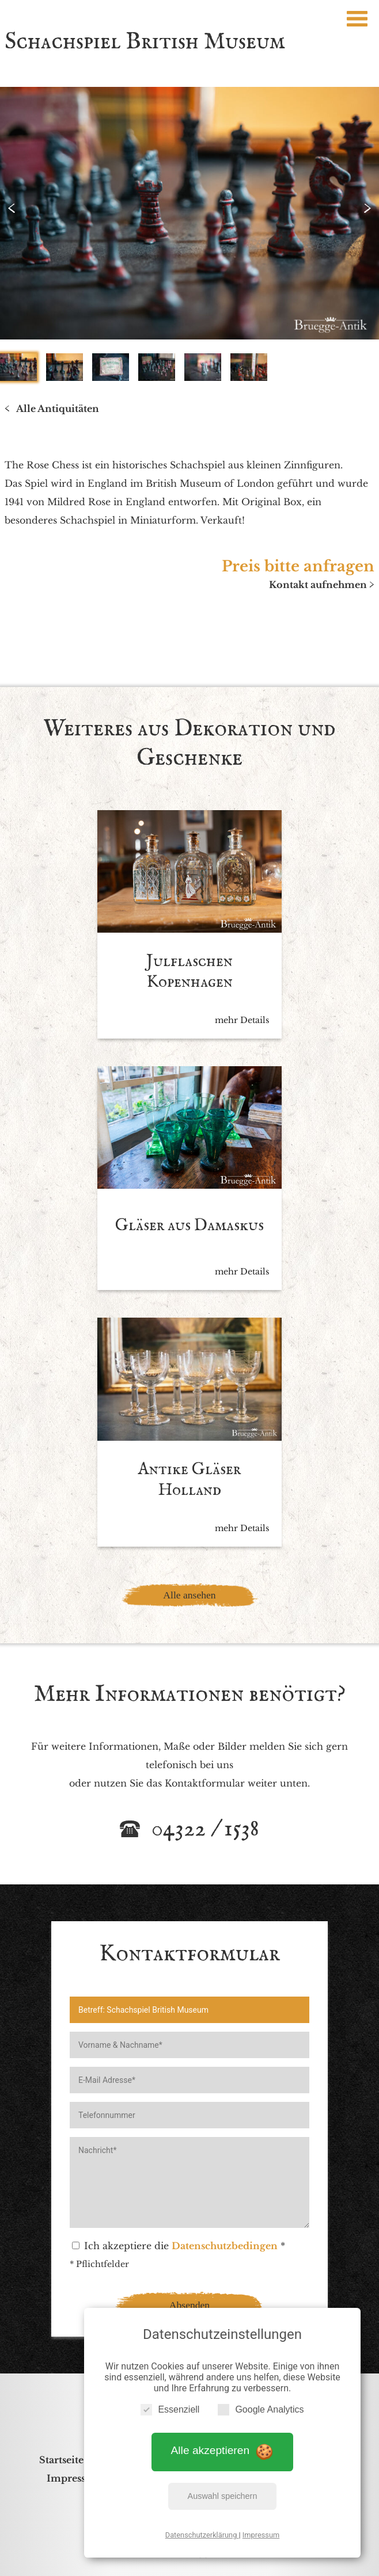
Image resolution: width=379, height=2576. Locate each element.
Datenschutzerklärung (202, 2535)
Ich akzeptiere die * (178, 2245)
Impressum (260, 2535)
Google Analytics (261, 2409)
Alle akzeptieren (222, 2451)
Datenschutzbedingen (225, 2245)
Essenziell (170, 2409)
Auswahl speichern (222, 2496)
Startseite (61, 2460)
